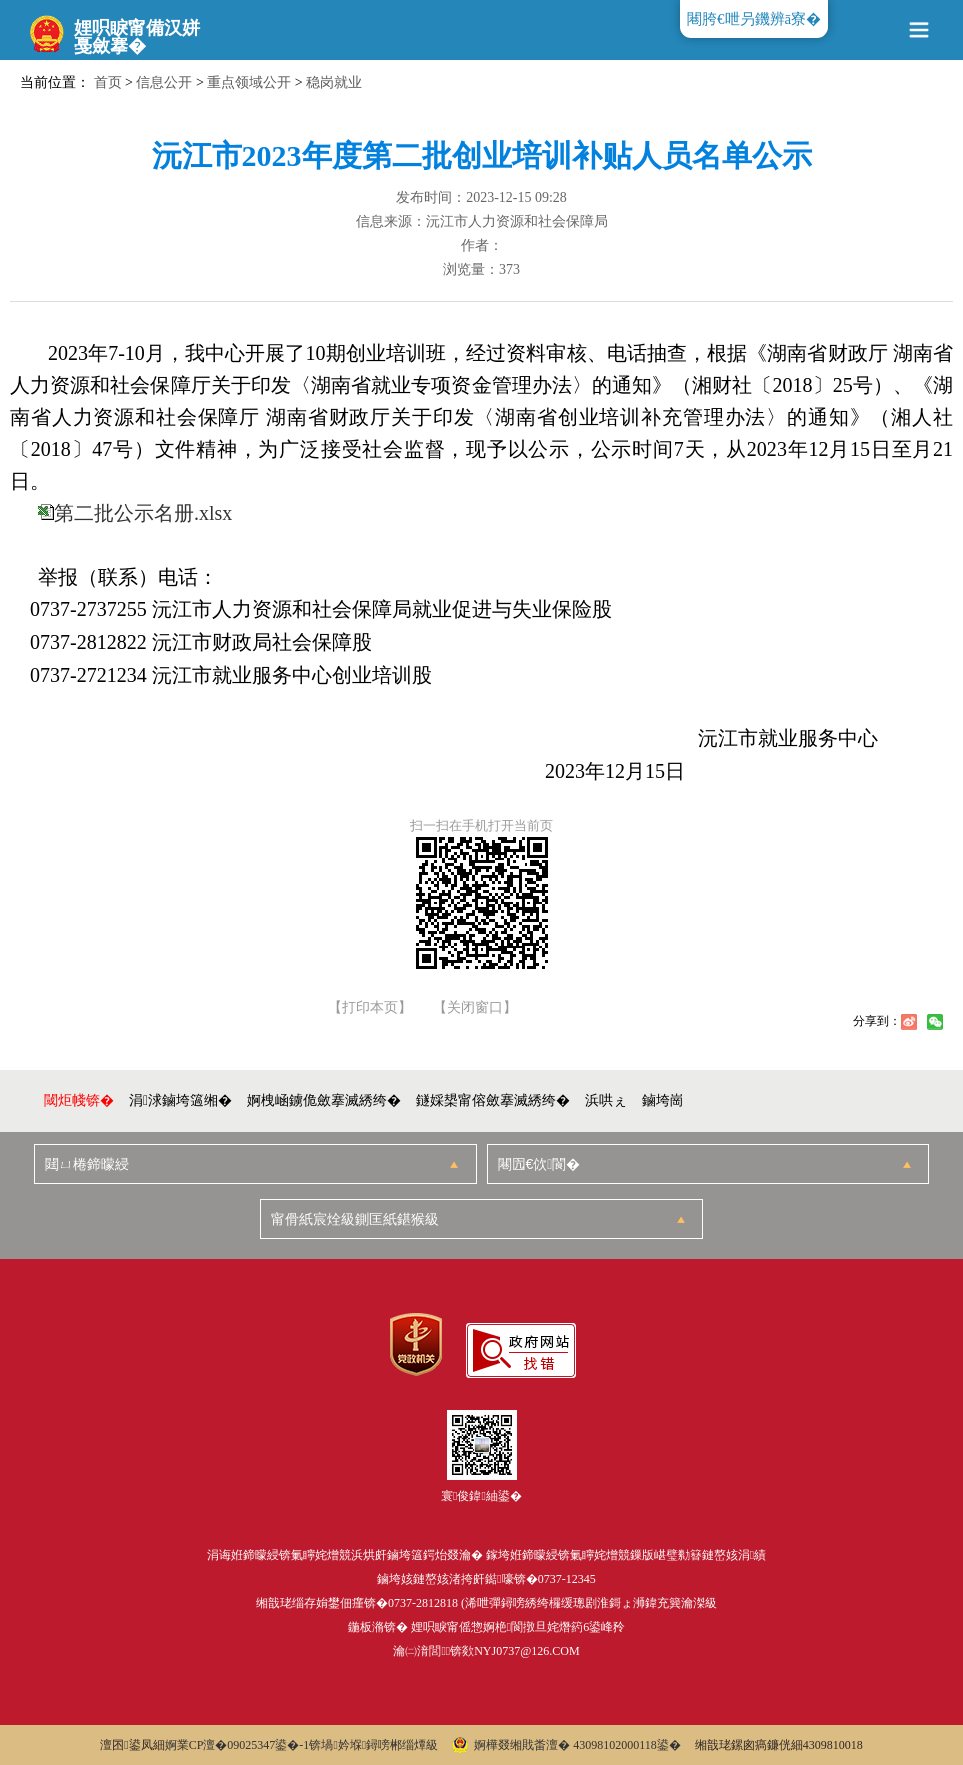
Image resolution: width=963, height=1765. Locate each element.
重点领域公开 (249, 82)
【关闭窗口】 (475, 1008)
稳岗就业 (334, 82)
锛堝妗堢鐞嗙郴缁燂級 (373, 1745)
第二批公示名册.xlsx (143, 513)
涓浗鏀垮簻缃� (180, 1100)
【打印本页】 (370, 1008)
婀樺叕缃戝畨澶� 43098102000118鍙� (566, 1745)
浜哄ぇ (606, 1100)
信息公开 (164, 82)
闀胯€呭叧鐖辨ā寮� (754, 19)
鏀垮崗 (663, 1100)
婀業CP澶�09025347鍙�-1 (237, 1745)
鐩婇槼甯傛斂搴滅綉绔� (493, 1100)
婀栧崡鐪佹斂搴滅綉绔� (324, 1100)
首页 (108, 82)
